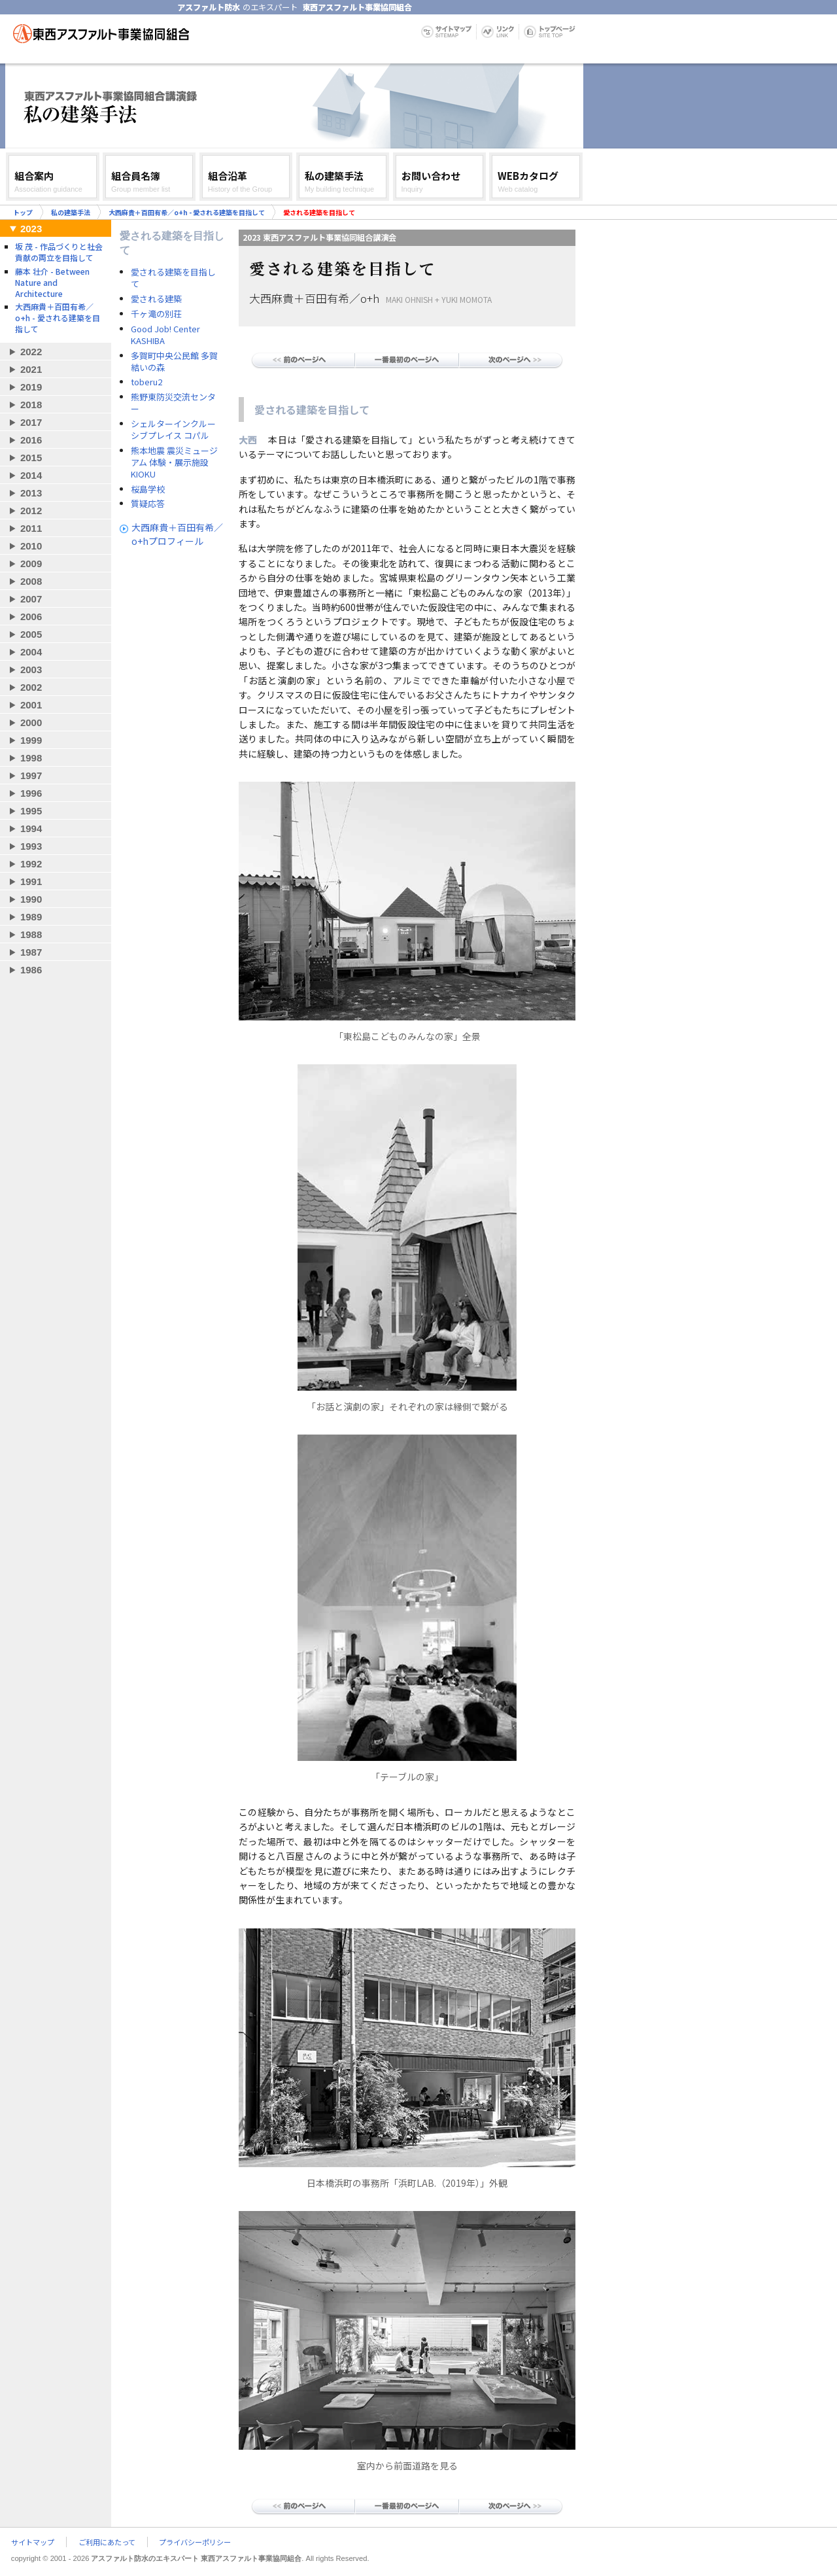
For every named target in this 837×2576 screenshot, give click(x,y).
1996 (31, 793)
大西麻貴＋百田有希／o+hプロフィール (177, 534)
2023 (31, 228)
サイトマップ (32, 2542)
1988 (31, 934)
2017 (31, 422)
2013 (31, 492)
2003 (31, 669)
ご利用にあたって (106, 2542)
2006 (31, 616)
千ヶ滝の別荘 (156, 314)
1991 (31, 881)
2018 (31, 404)
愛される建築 (156, 299)
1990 (31, 899)
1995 (31, 810)
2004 (31, 651)
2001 (31, 704)
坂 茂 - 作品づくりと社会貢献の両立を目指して (59, 252)
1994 (31, 828)
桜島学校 (148, 489)
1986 (31, 969)
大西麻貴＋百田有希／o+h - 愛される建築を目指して (187, 212)
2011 (31, 528)
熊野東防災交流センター (173, 403)
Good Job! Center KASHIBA (165, 335)
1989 (31, 916)
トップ (23, 212)
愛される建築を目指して (173, 278)
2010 (31, 545)
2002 (31, 687)
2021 (31, 369)
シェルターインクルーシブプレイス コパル (173, 430)
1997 (31, 775)
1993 (31, 846)
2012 (31, 510)
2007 (31, 598)
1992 (31, 863)
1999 (31, 740)
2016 (31, 439)
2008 (31, 581)
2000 (31, 722)
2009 (31, 563)
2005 (31, 634)
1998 (31, 757)
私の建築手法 (70, 212)
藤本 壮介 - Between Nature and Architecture (52, 282)
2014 (31, 475)
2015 (31, 457)
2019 (31, 386)
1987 (31, 952)
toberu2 (146, 382)
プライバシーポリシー (195, 2542)
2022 (31, 351)
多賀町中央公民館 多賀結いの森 (174, 362)
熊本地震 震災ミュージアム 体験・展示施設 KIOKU (174, 462)
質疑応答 (148, 504)
